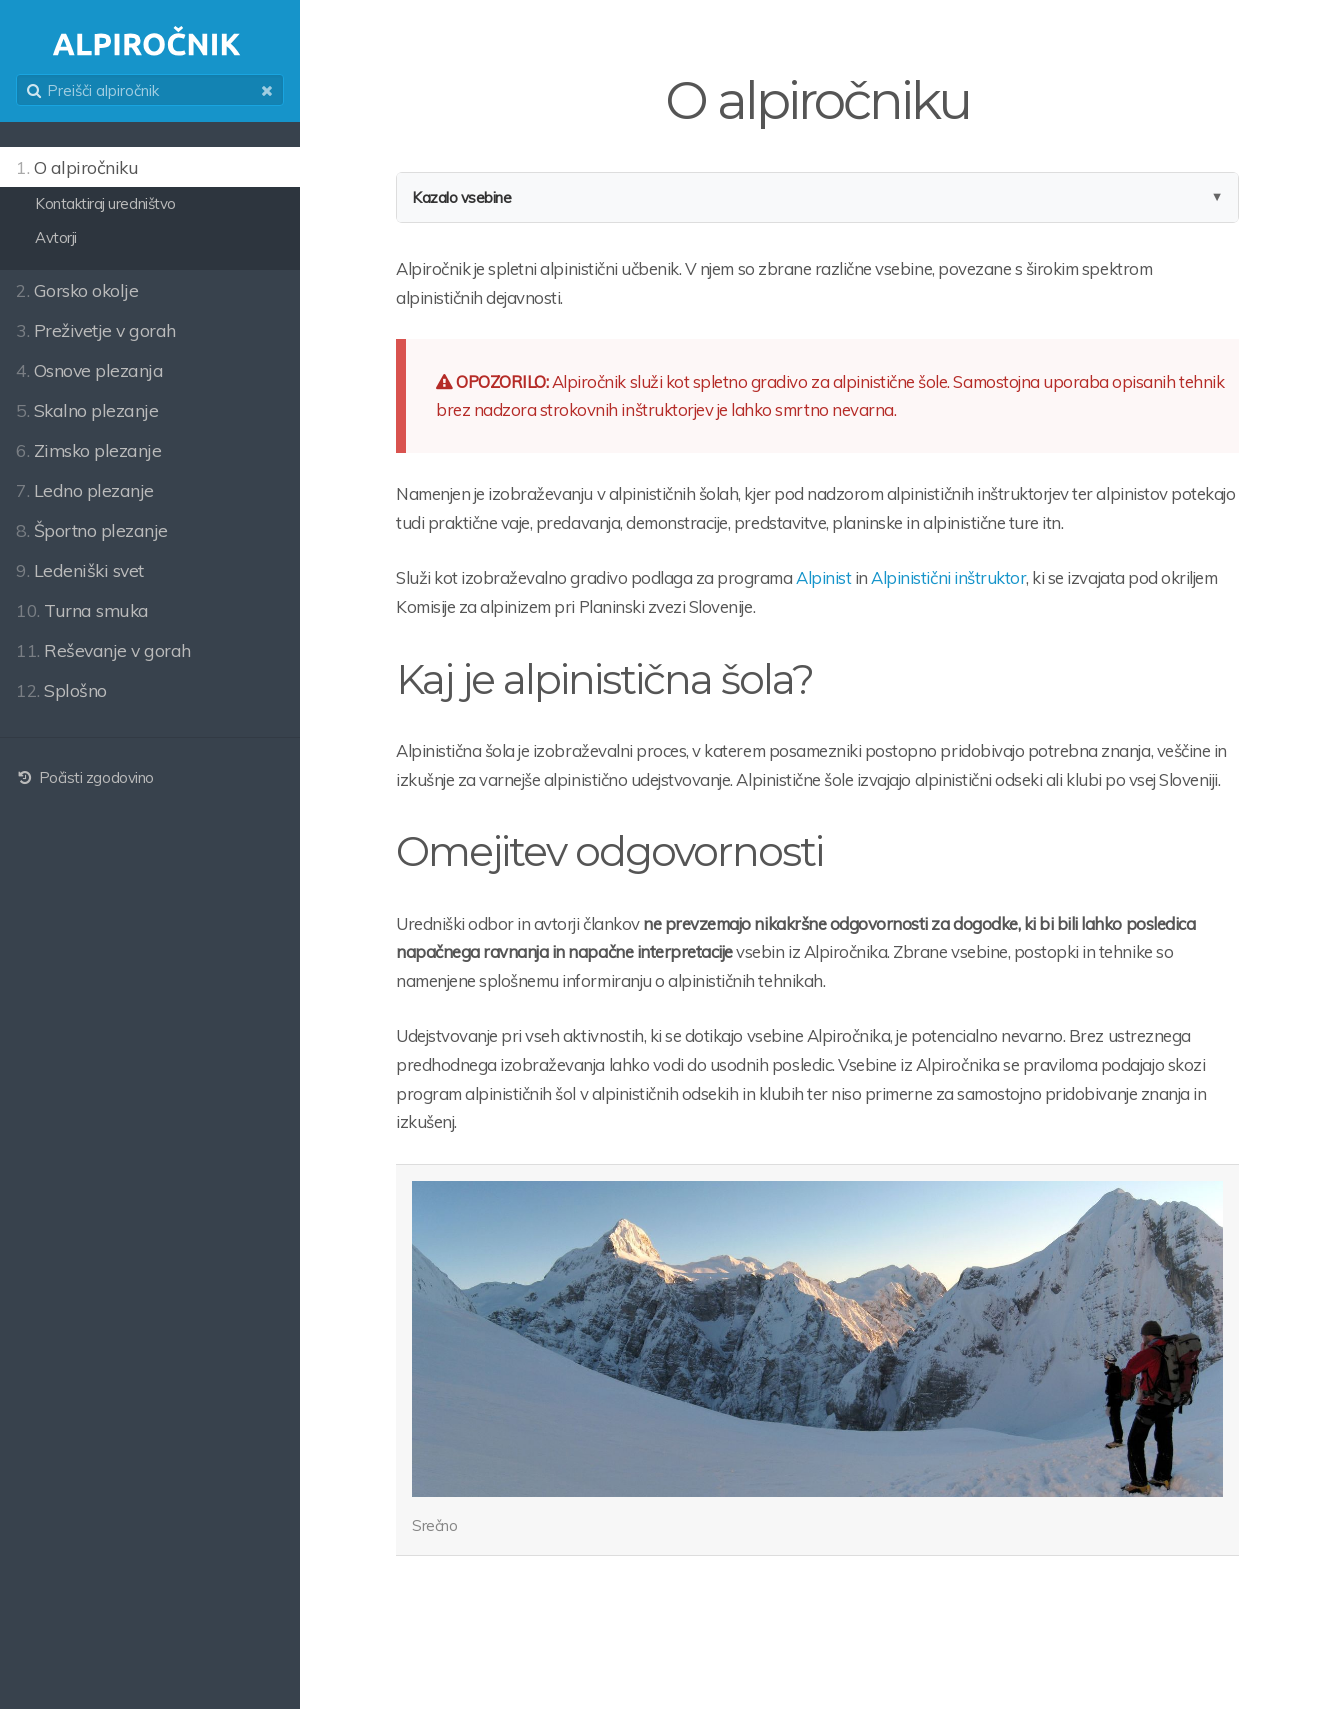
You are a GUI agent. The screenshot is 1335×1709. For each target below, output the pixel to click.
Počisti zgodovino (85, 777)
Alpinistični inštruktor (948, 577)
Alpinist (823, 577)
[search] (150, 90)
